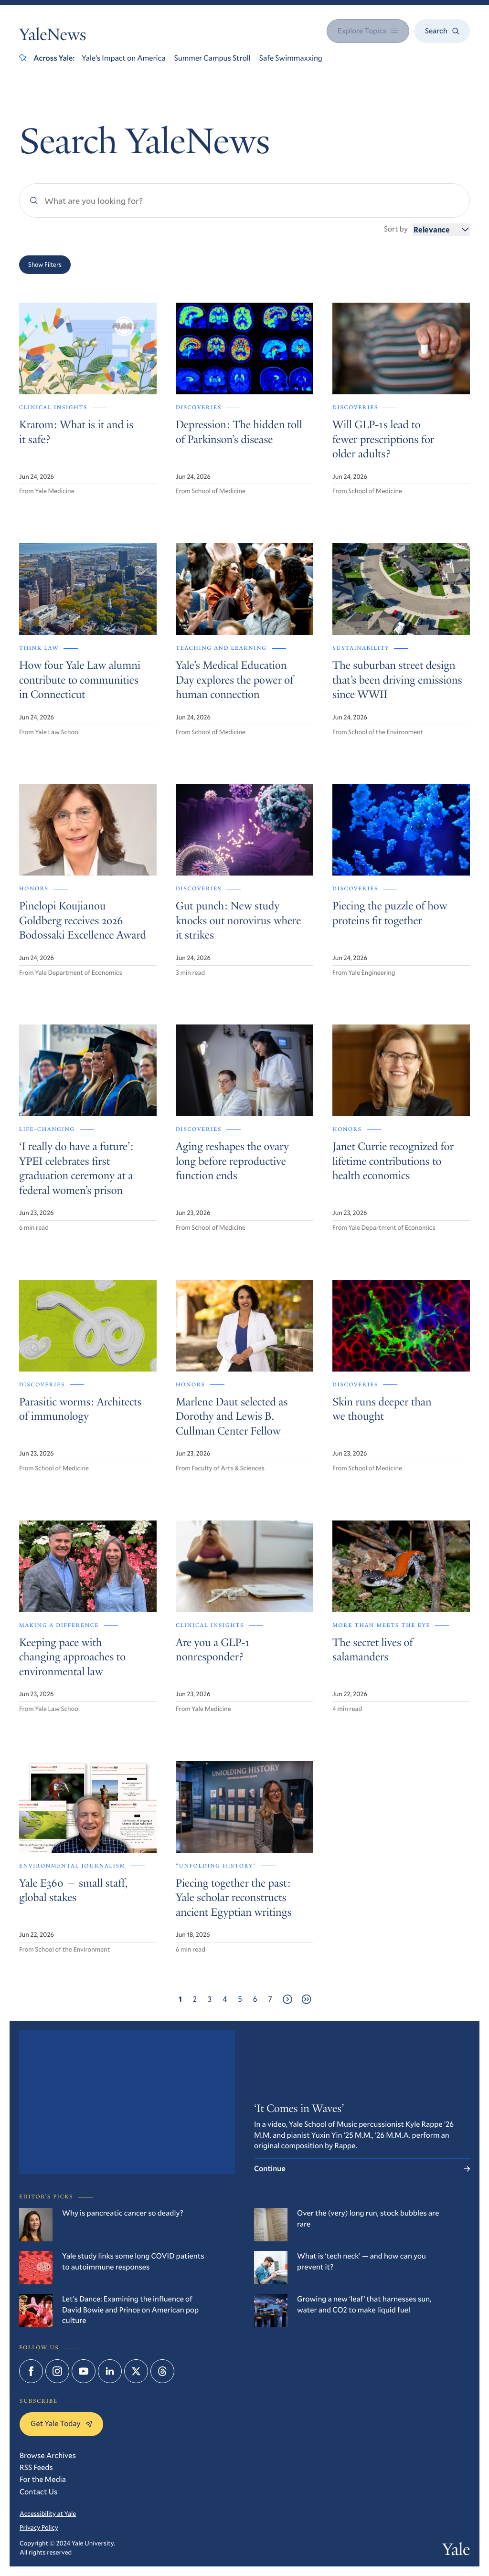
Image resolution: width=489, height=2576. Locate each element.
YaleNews (52, 37)
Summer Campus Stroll (212, 58)
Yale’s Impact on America (124, 58)
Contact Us (38, 2492)
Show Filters (45, 264)
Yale (456, 2551)
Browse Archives (48, 2455)
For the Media (43, 2479)
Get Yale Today (61, 2423)
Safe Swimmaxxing (290, 58)
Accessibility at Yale (48, 2513)
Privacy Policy (39, 2527)
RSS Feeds (36, 2467)
